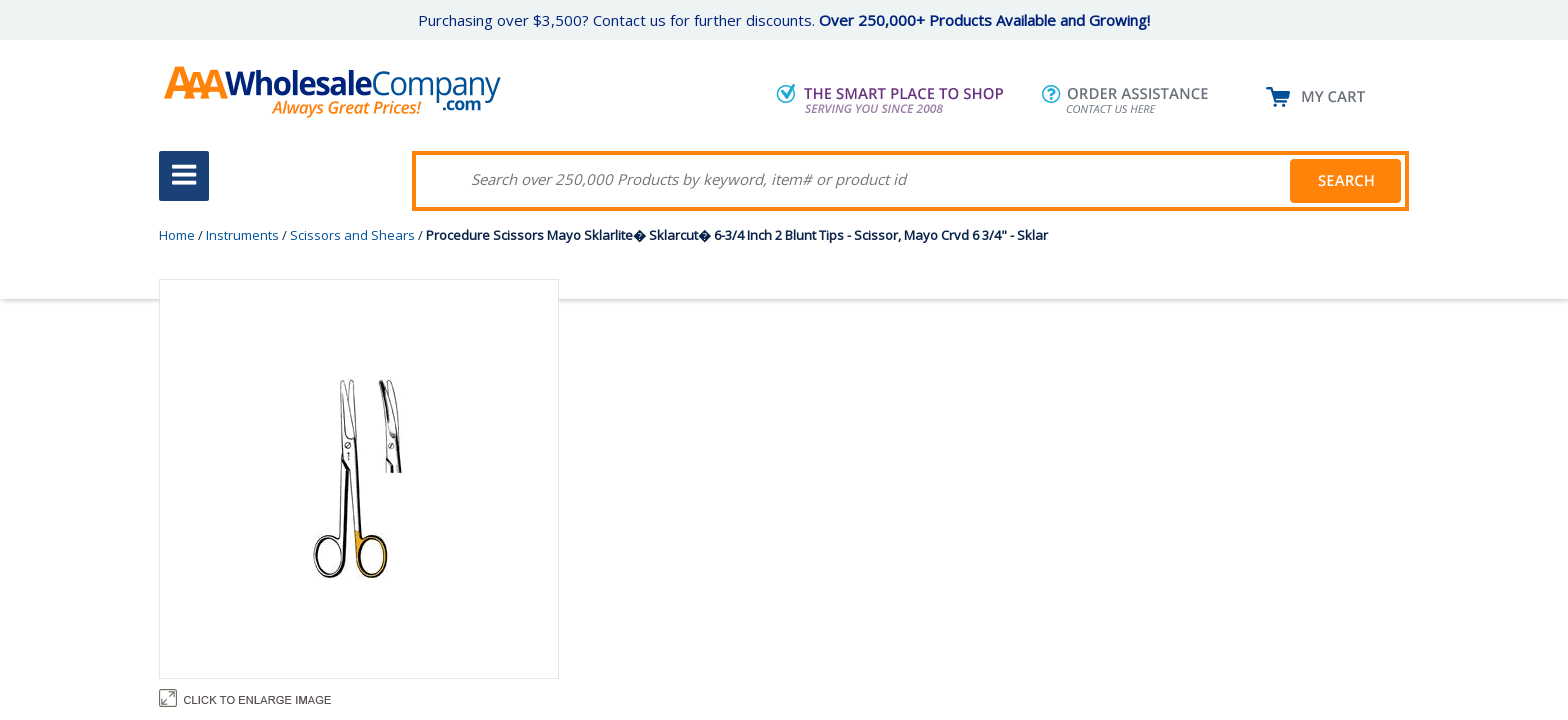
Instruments (242, 235)
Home (177, 235)
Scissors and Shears (352, 235)
